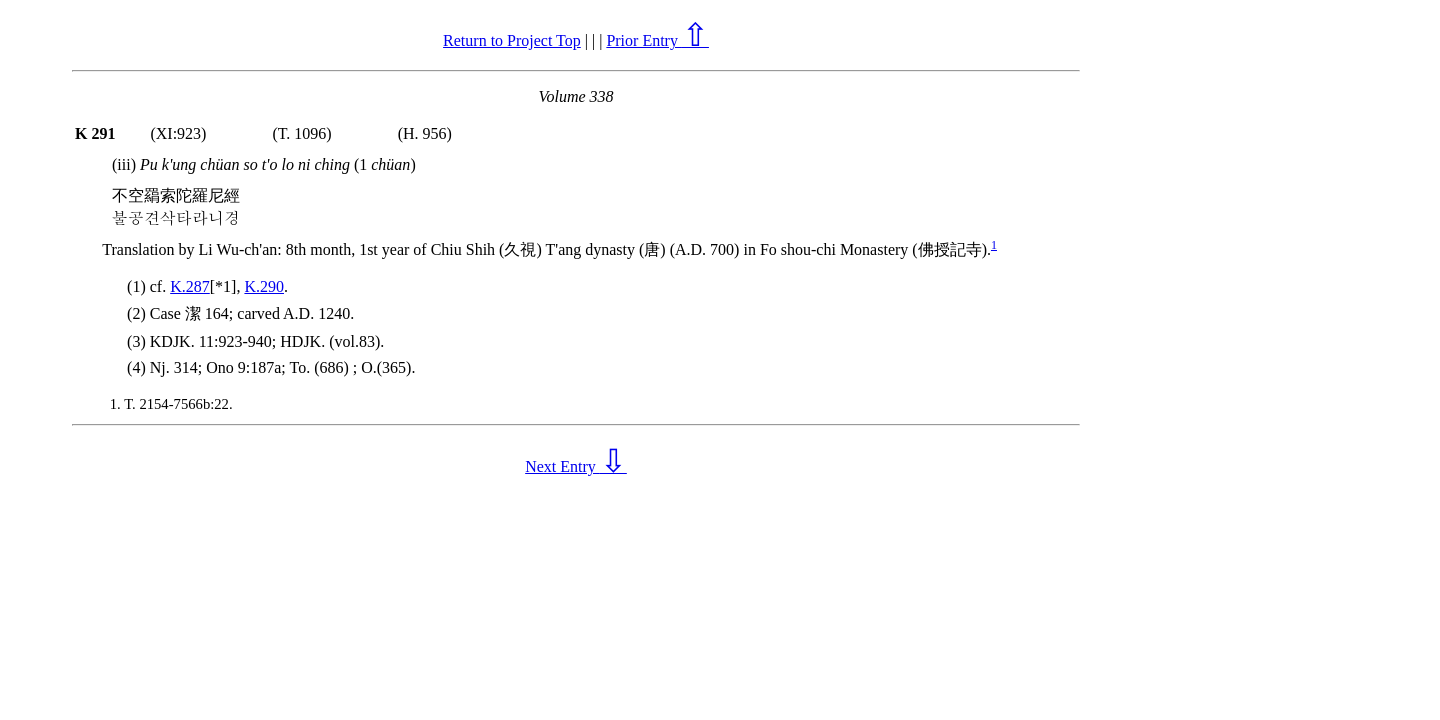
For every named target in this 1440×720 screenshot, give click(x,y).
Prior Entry (657, 40)
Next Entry (576, 466)
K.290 (264, 286)
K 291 (95, 133)
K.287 (190, 286)
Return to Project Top (512, 40)
